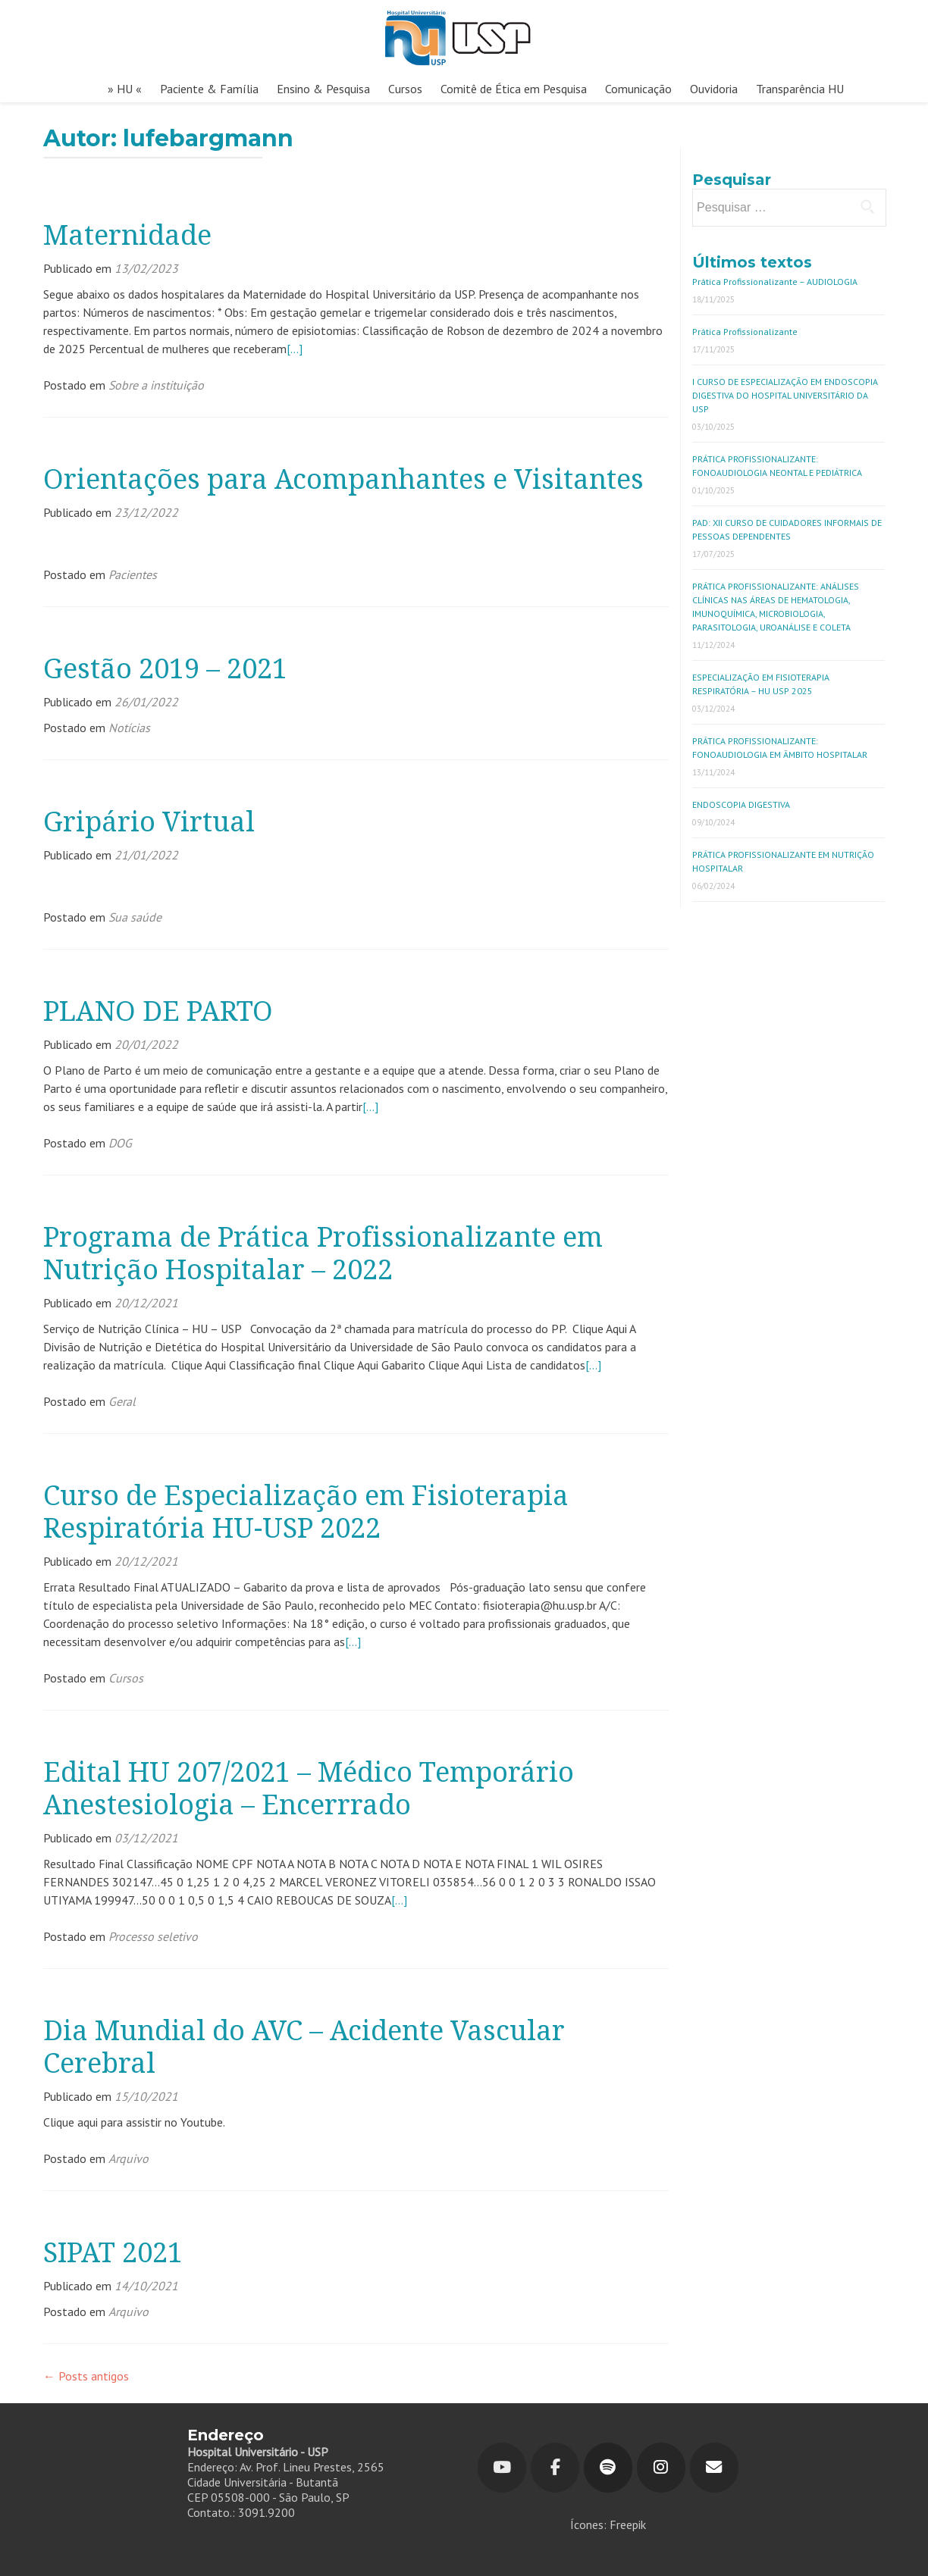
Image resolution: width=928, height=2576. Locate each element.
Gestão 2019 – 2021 (165, 669)
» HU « (125, 88)
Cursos (405, 88)
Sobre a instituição (156, 385)
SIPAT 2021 (113, 2252)
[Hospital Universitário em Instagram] (661, 2468)
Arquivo (128, 2158)
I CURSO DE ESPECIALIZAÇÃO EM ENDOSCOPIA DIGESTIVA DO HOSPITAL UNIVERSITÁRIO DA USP (785, 395)
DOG (120, 1142)
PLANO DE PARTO (158, 1011)
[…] (295, 348)
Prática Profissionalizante (745, 331)
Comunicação (638, 88)
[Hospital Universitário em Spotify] (608, 2468)
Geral (122, 1401)
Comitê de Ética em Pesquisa (513, 88)
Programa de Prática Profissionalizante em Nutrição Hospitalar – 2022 (323, 1253)
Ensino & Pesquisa (323, 88)
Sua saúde (134, 917)
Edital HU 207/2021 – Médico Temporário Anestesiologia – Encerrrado (308, 1788)
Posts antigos (86, 2376)
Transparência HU (800, 88)
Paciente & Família (209, 88)
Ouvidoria (714, 88)
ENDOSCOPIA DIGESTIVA (741, 804)
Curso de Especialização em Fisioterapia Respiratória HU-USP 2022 (306, 1512)
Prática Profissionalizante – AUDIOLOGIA (774, 281)
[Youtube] (502, 2468)
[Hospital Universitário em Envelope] (714, 2468)
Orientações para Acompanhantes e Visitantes (343, 479)
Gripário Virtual (149, 822)
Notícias (129, 727)
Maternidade (127, 235)
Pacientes (132, 574)
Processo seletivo (153, 1936)
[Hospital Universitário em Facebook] (555, 2468)
